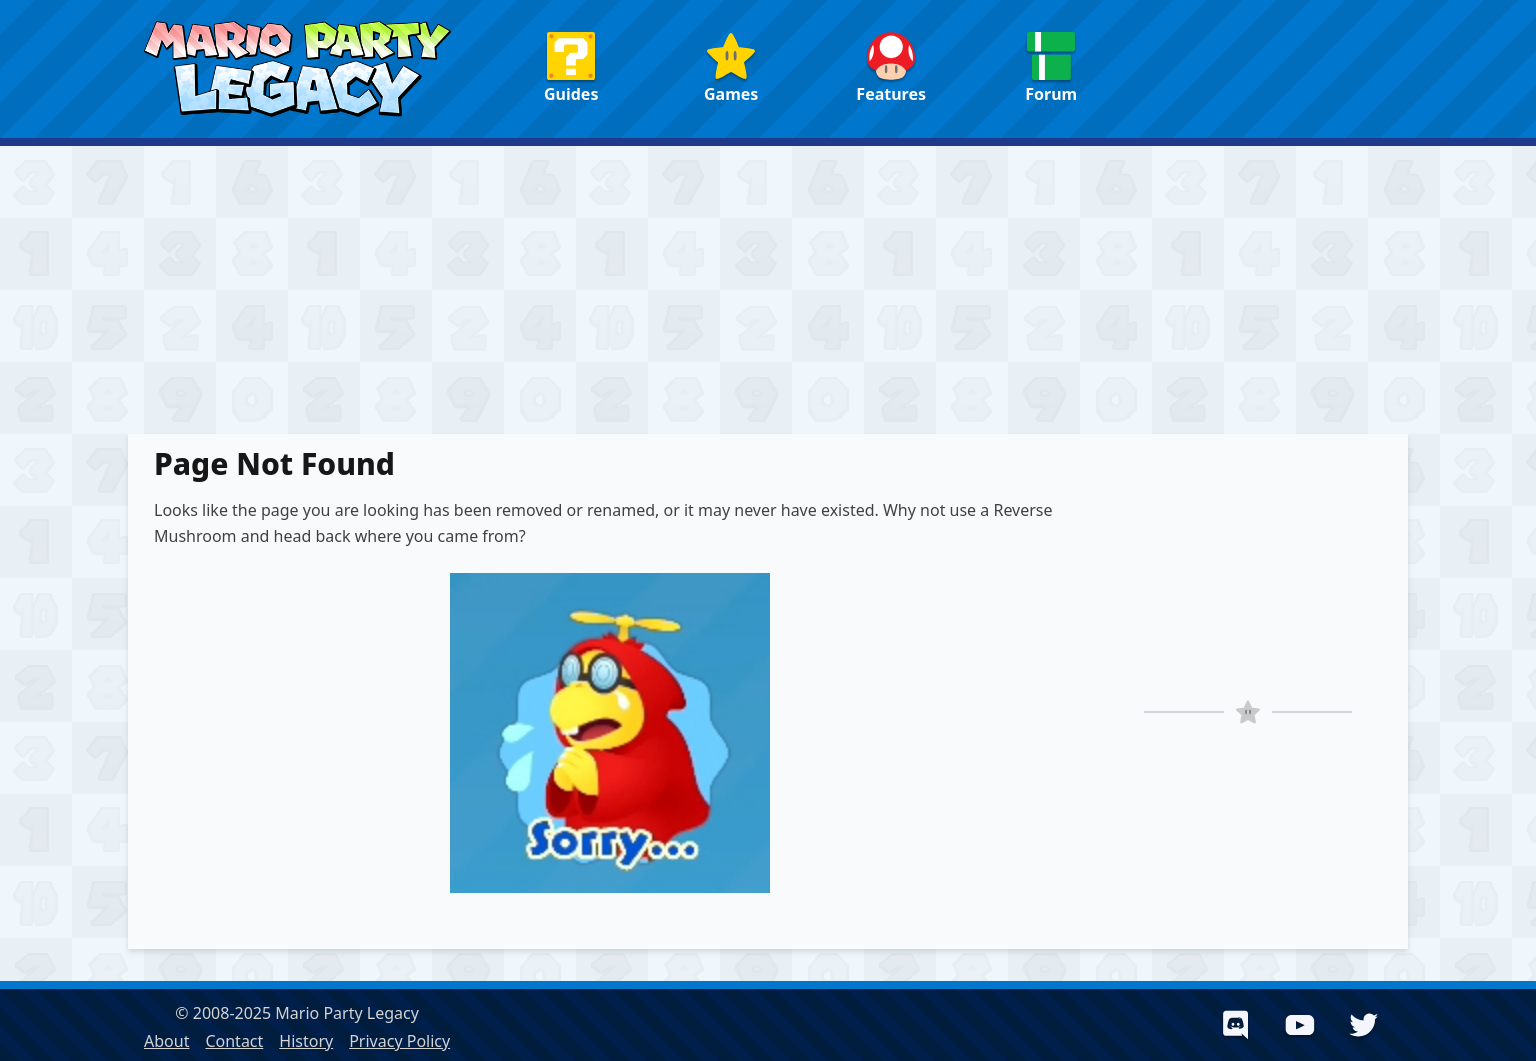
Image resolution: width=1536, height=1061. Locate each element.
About (166, 1041)
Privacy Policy (399, 1041)
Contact (234, 1041)
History (306, 1041)
